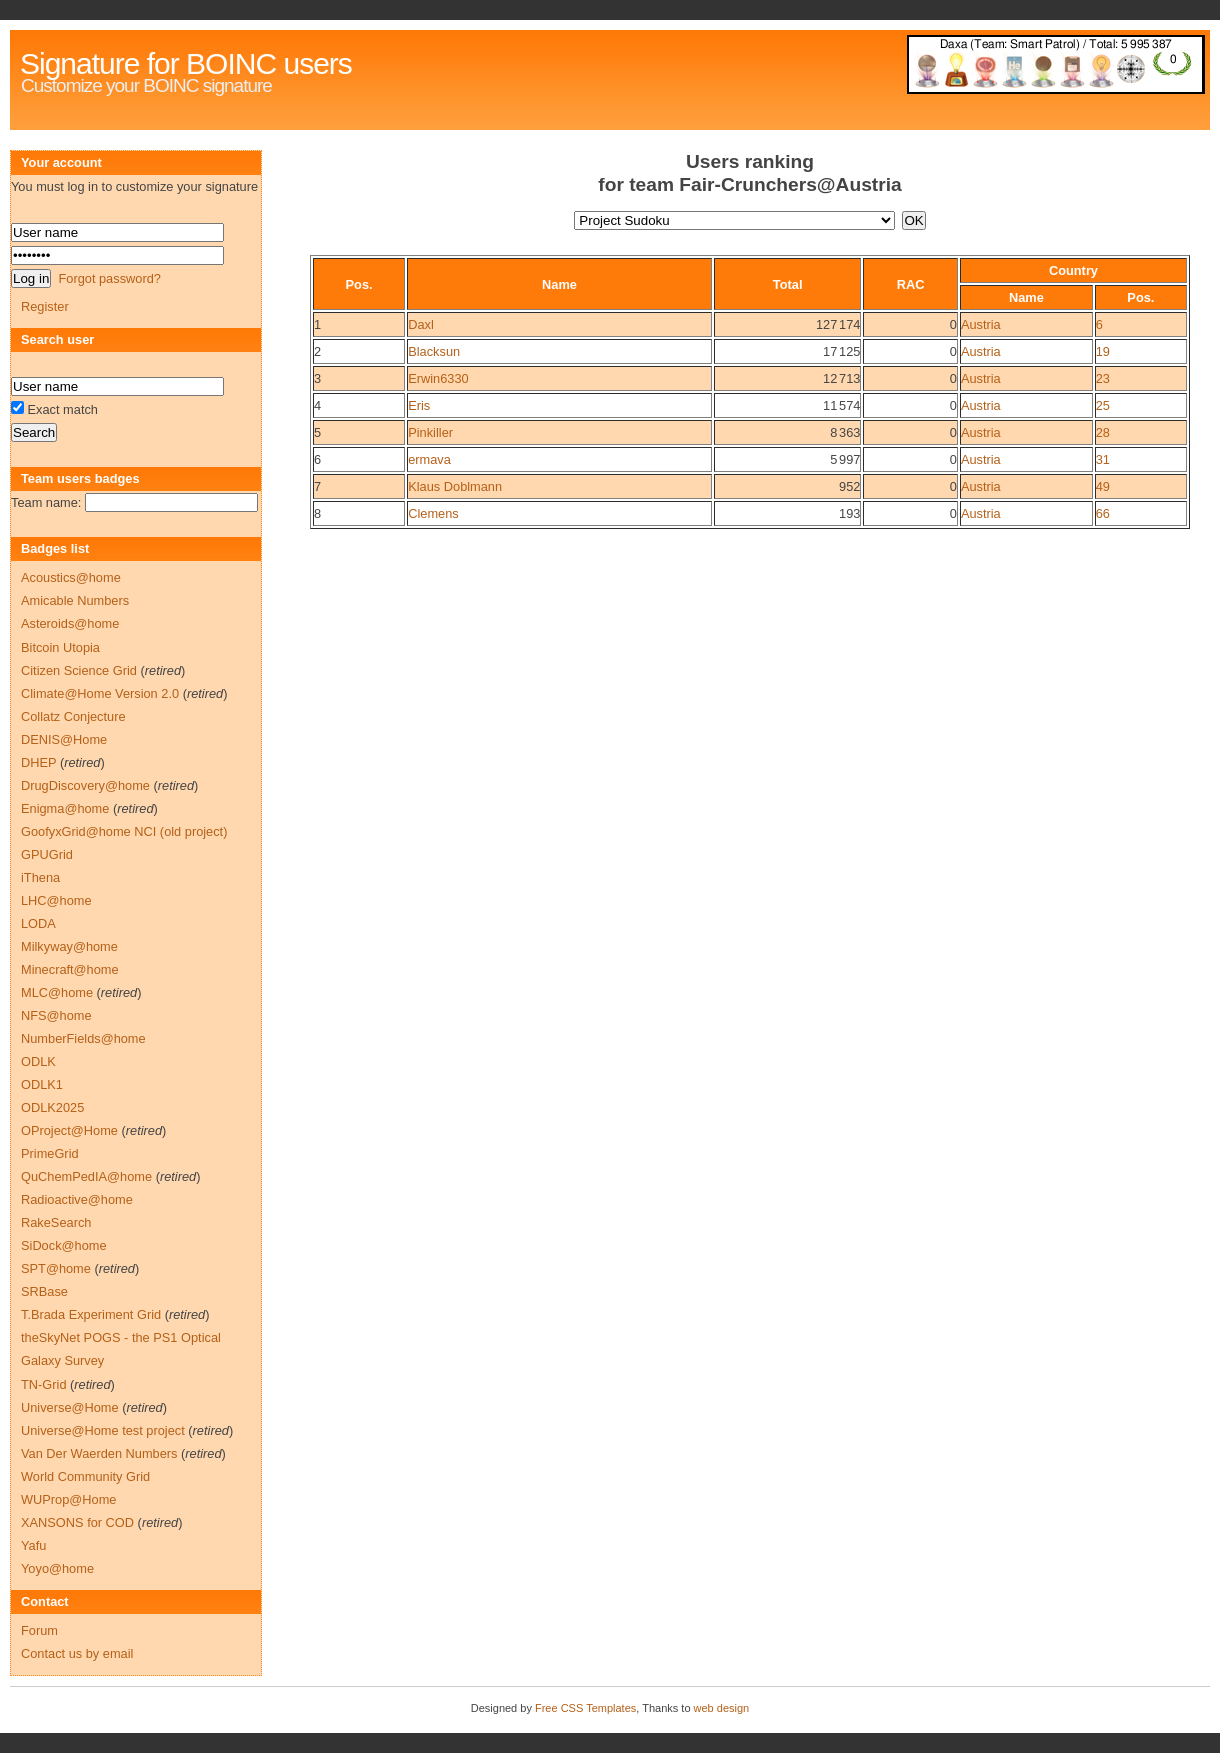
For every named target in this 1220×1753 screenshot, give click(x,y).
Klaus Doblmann (455, 486)
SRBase (44, 1291)
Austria (981, 324)
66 (1103, 513)
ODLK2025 (52, 1107)
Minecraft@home (70, 969)
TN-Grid (44, 1384)
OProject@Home (69, 1130)
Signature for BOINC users (186, 63)
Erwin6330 (438, 378)
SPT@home (56, 1268)
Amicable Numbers (75, 600)
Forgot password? (109, 278)
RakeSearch (56, 1222)
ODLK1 (42, 1084)
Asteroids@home (70, 623)
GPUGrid (47, 854)
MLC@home (57, 992)
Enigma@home (65, 808)
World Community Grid (85, 1476)
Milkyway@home (69, 946)
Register (45, 306)
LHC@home (56, 900)
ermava (429, 459)
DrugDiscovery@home (85, 785)
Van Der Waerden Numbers (99, 1453)
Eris (419, 405)
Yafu (33, 1545)
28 (1103, 432)
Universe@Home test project (103, 1430)
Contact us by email (77, 1653)
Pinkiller (430, 432)
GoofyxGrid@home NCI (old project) (124, 831)
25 (1103, 405)
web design (722, 1708)
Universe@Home (70, 1407)
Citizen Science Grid (79, 670)
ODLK (38, 1061)
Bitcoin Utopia (60, 647)
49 (1103, 486)
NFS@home (56, 1015)
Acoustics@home (71, 577)
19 (1103, 351)
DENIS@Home (64, 739)
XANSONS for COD (77, 1522)
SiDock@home (64, 1245)
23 (1103, 378)
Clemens (433, 513)
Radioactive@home (77, 1199)
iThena (40, 877)
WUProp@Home (68, 1499)
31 (1103, 459)
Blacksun (434, 351)
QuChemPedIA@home (86, 1176)
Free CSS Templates (585, 1708)
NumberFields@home (83, 1038)
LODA (38, 923)
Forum (39, 1630)
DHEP (38, 762)
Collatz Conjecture (73, 716)
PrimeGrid (50, 1153)
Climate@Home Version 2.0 (100, 693)
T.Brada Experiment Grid (91, 1314)
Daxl (421, 324)
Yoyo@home (57, 1568)
